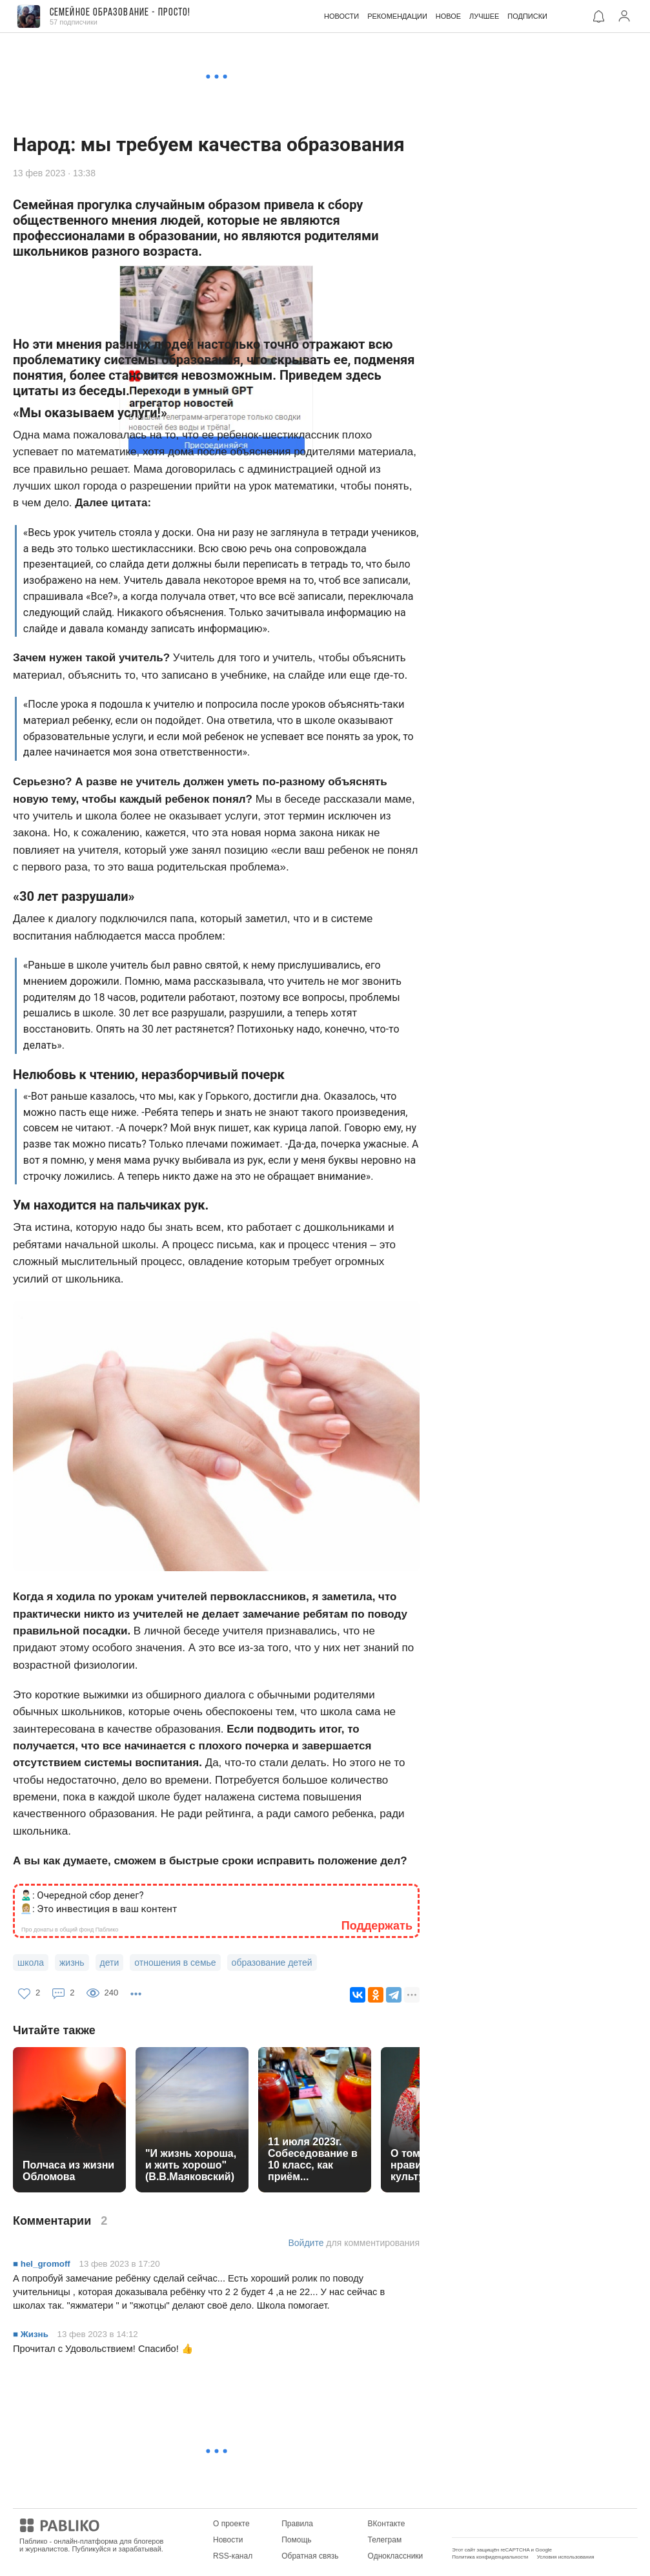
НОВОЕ (448, 16)
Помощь (296, 2539)
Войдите (305, 2243)
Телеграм (385, 2539)
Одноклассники (395, 2556)
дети (109, 1962)
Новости (228, 2539)
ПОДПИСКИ (527, 16)
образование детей (272, 1962)
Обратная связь (309, 2556)
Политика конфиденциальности (490, 2557)
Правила (297, 2523)
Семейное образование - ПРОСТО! (120, 12)
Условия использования (565, 2557)
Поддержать (376, 1925)
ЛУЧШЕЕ (484, 16)
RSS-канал (232, 2556)
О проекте (231, 2523)
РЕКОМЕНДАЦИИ (397, 16)
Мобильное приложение (495, 2523)
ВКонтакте (386, 2523)
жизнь (72, 1962)
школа (30, 1962)
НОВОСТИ (341, 16)
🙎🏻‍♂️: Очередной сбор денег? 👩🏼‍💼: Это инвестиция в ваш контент (98, 1902)
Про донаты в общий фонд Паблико (69, 1929)
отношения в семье (175, 1962)
